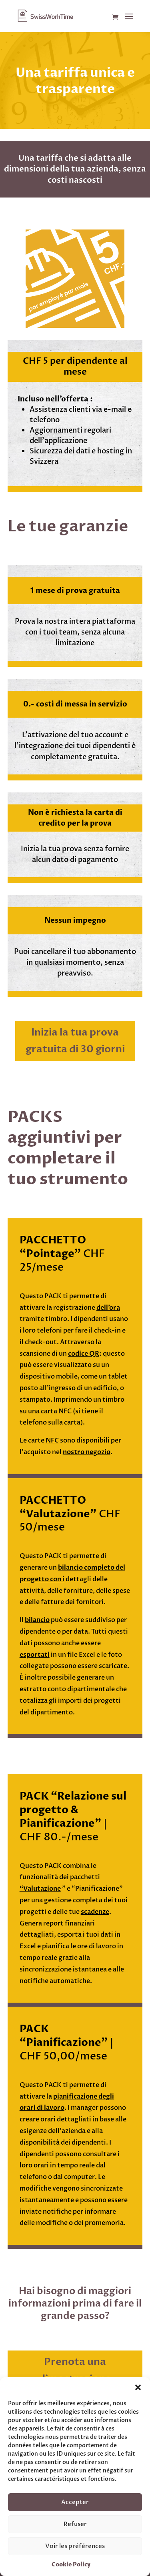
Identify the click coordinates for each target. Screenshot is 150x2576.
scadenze (95, 1912)
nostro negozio (86, 1452)
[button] (138, 2387)
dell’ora (108, 1307)
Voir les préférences (75, 2546)
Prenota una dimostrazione (75, 2370)
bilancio (37, 1620)
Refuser (75, 2524)
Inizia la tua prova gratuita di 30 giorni (75, 1041)
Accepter (75, 2502)
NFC (52, 1440)
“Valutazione (40, 1888)
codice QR (83, 1353)
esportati (35, 1654)
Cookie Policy (71, 2564)
